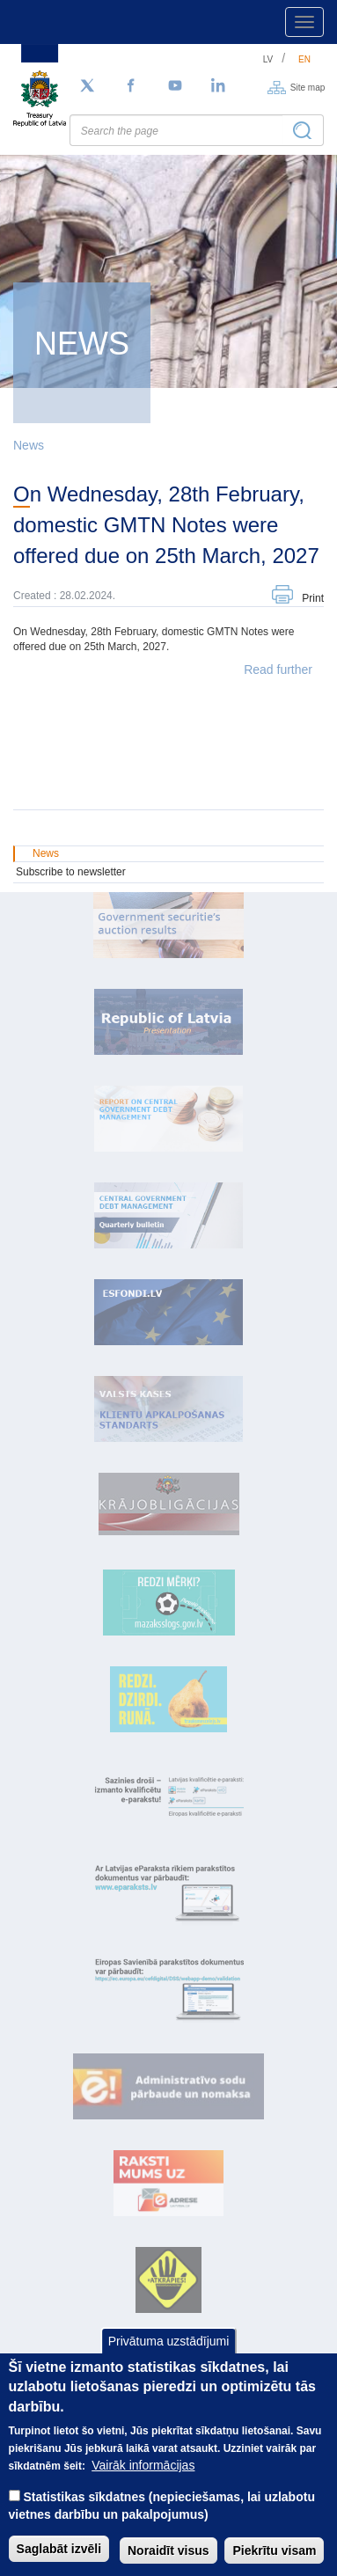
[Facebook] (131, 86)
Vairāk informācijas (143, 2488)
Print (313, 598)
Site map (307, 86)
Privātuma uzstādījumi (169, 2363)
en (304, 59)
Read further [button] (278, 669)
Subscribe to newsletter (71, 872)
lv (268, 59)
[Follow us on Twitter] (87, 86)
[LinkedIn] (219, 86)
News (28, 445)
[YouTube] (175, 86)
